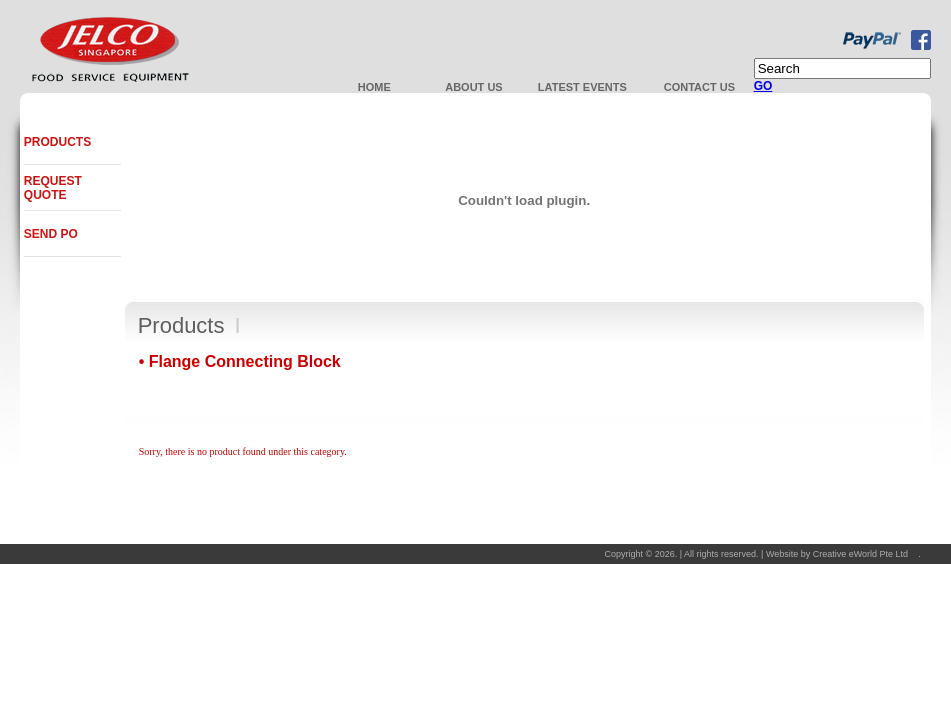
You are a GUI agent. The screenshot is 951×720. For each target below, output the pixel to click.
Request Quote (53, 188)
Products (57, 142)
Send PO (51, 234)
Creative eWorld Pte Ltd (860, 554)
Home (374, 87)
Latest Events (582, 87)
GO (763, 86)
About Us (473, 87)
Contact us (699, 87)
